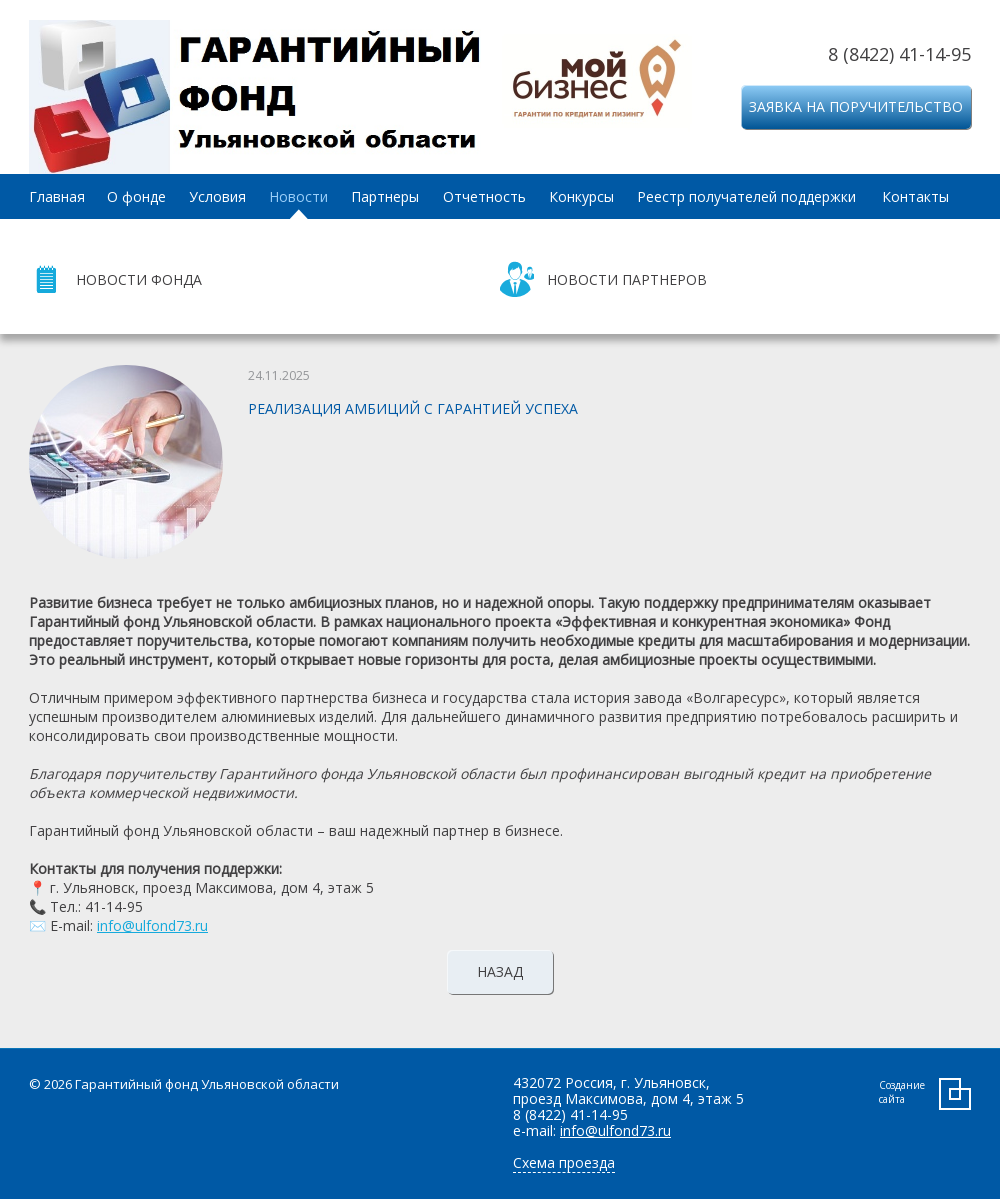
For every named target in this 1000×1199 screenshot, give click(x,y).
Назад (500, 971)
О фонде (136, 196)
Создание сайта (902, 1092)
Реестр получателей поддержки (746, 196)
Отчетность (484, 196)
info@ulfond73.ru (152, 925)
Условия (217, 196)
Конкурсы (581, 196)
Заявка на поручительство (856, 106)
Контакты (915, 196)
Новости (298, 196)
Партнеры (385, 196)
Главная (57, 196)
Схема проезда (564, 1162)
